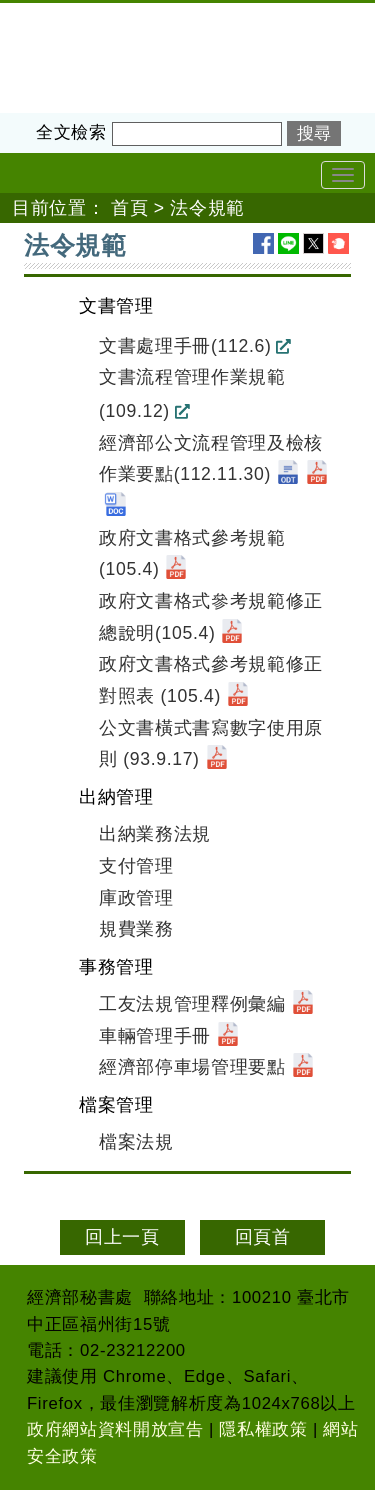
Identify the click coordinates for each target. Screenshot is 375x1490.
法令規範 (207, 208)
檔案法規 (136, 1142)
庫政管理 (136, 898)
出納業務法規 (155, 834)
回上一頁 (122, 1237)
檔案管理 (116, 1105)
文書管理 (116, 306)
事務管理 (116, 967)
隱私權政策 (263, 1429)
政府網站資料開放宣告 (115, 1429)
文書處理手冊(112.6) (185, 346)
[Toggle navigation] (343, 175)
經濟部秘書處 (56, 16)
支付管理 (136, 866)
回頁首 (263, 1237)
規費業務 (136, 929)
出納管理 (116, 797)
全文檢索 (71, 132)
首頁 (129, 208)
